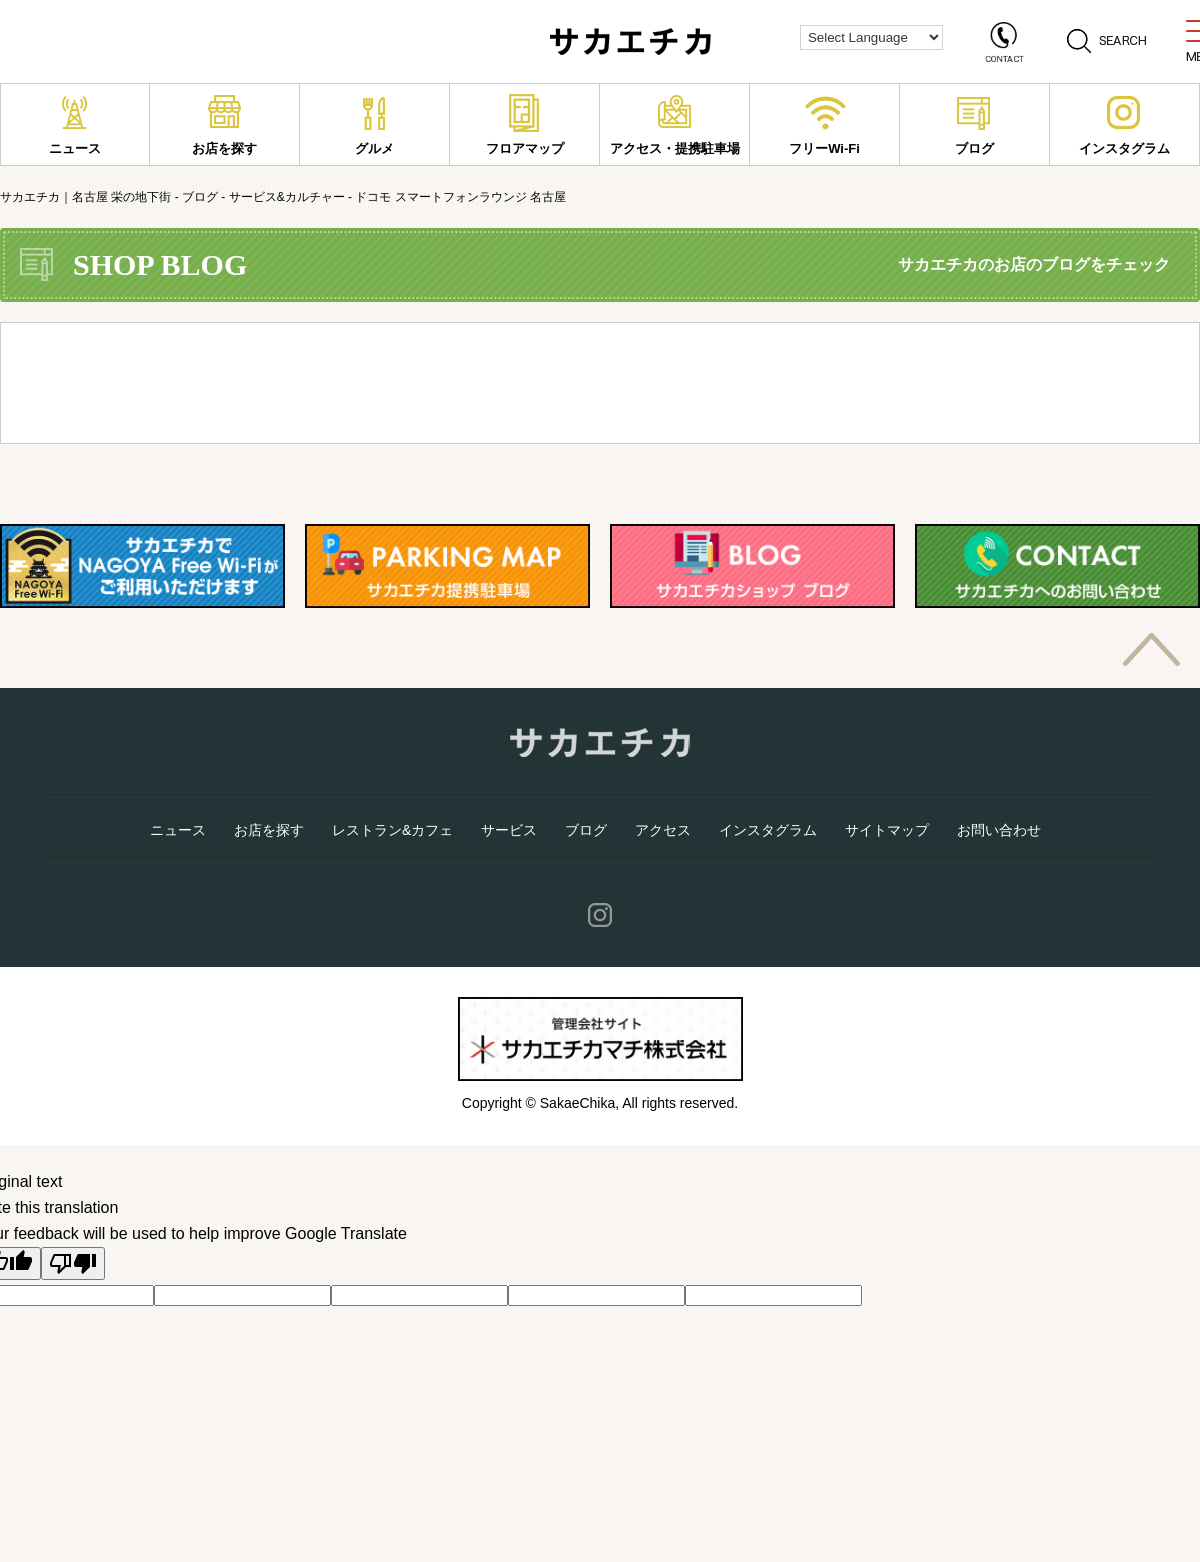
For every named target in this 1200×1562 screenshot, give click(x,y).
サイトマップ (887, 830)
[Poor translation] (73, 1263)
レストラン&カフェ (392, 830)
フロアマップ (525, 125)
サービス (509, 830)
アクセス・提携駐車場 (675, 125)
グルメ (374, 125)
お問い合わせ (999, 830)
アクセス (663, 830)
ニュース (75, 125)
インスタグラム (1124, 125)
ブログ (974, 125)
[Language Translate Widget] (871, 37)
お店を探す (224, 125)
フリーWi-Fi (825, 125)
